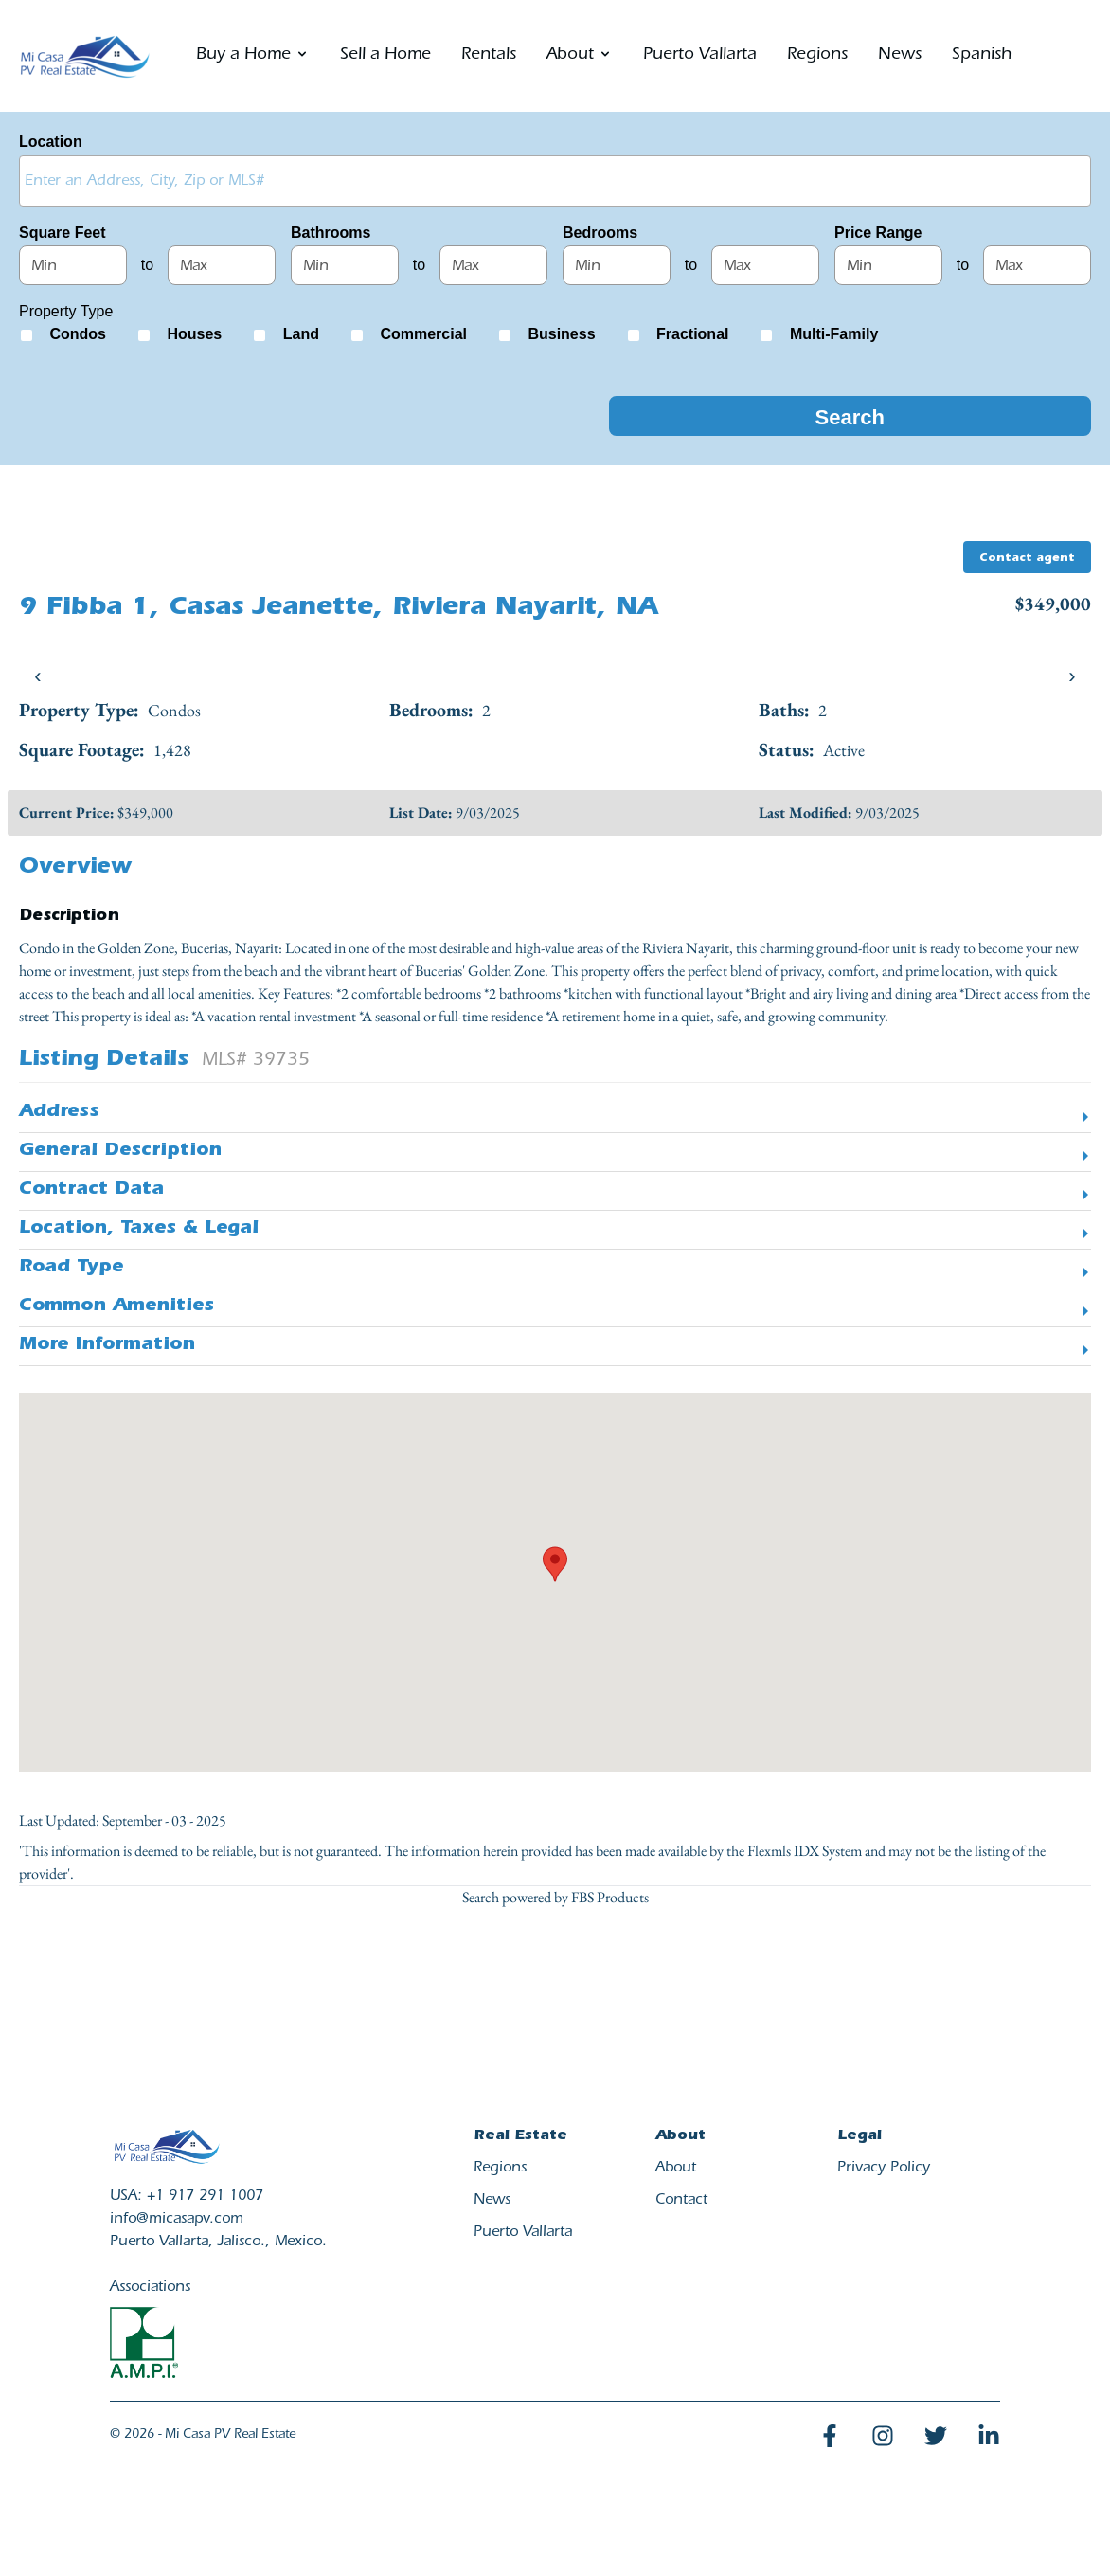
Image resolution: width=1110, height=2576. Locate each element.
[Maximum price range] (1037, 265)
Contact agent (1027, 559)
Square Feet (62, 233)
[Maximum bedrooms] (765, 265)
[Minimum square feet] (73, 265)
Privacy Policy (883, 2168)
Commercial (423, 334)
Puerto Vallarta (700, 55)
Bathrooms (330, 233)
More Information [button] (107, 1346)
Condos (77, 334)
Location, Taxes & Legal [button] (139, 1229)
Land (301, 334)
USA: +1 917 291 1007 (186, 2197)
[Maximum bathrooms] (493, 265)
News (900, 55)
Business (561, 334)
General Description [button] (120, 1152)
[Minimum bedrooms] (617, 265)
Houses (194, 334)
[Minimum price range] (888, 265)
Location (50, 142)
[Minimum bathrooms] (345, 265)
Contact (681, 2200)
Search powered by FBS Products (555, 1897)
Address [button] (59, 1113)
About (675, 2168)
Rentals (488, 55)
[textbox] (560, 180)
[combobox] (555, 181)
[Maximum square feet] (222, 265)
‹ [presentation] (37, 676)
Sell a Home (385, 55)
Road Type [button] (71, 1268)
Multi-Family (834, 334)
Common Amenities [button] (116, 1307)
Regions (817, 55)
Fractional (692, 334)
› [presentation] (1071, 676)
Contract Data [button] (91, 1190)
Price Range (878, 233)
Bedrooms (600, 233)
